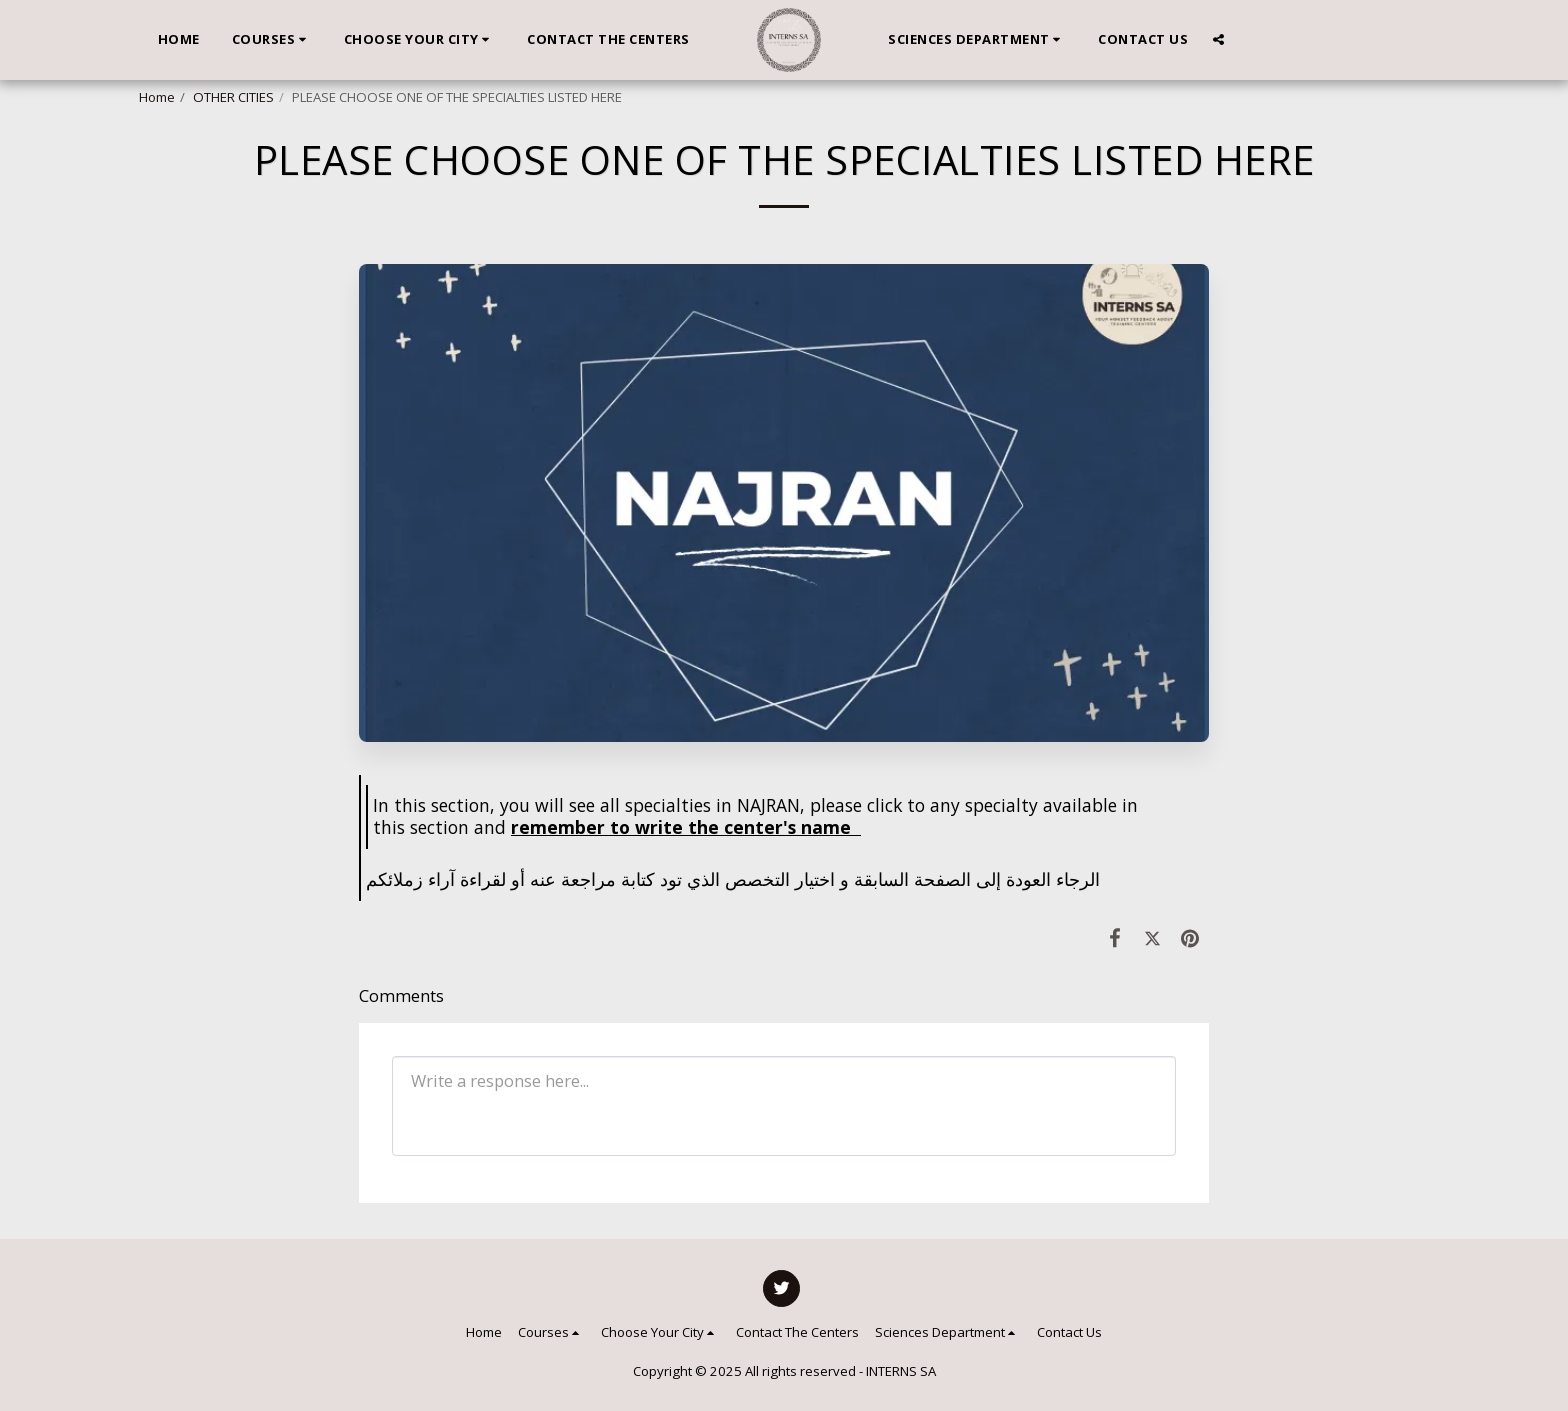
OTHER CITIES (233, 97)
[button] (272, 40)
